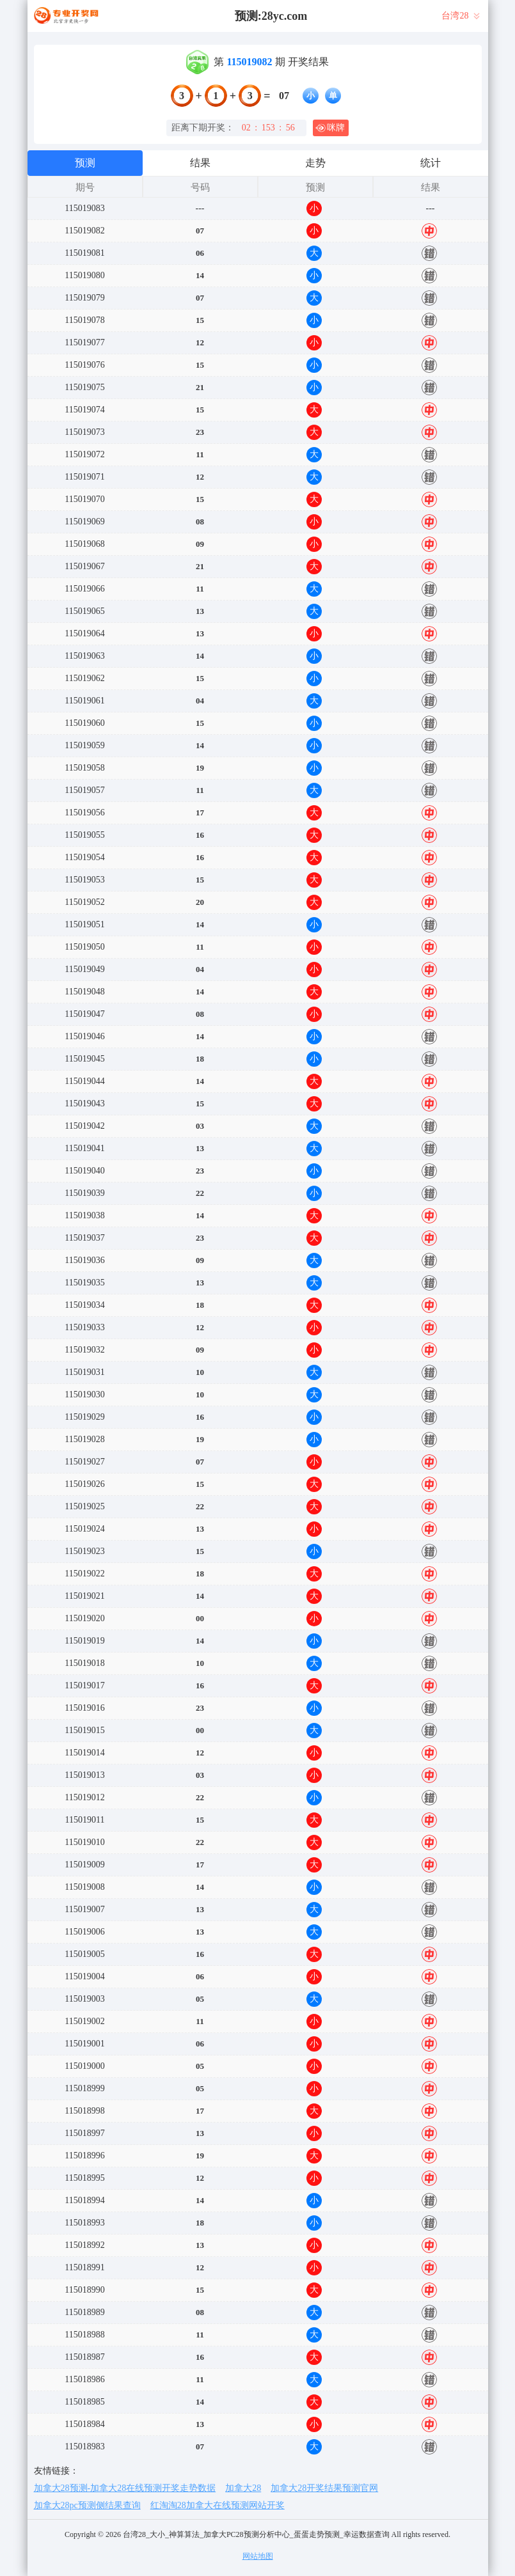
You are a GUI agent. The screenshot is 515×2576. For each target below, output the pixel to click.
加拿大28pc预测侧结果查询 (87, 2505)
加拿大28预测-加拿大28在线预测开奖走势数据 (125, 2488)
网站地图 (257, 2556)
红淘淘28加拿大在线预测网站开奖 (217, 2505)
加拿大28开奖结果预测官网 (324, 2488)
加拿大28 (243, 2488)
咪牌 (330, 128)
